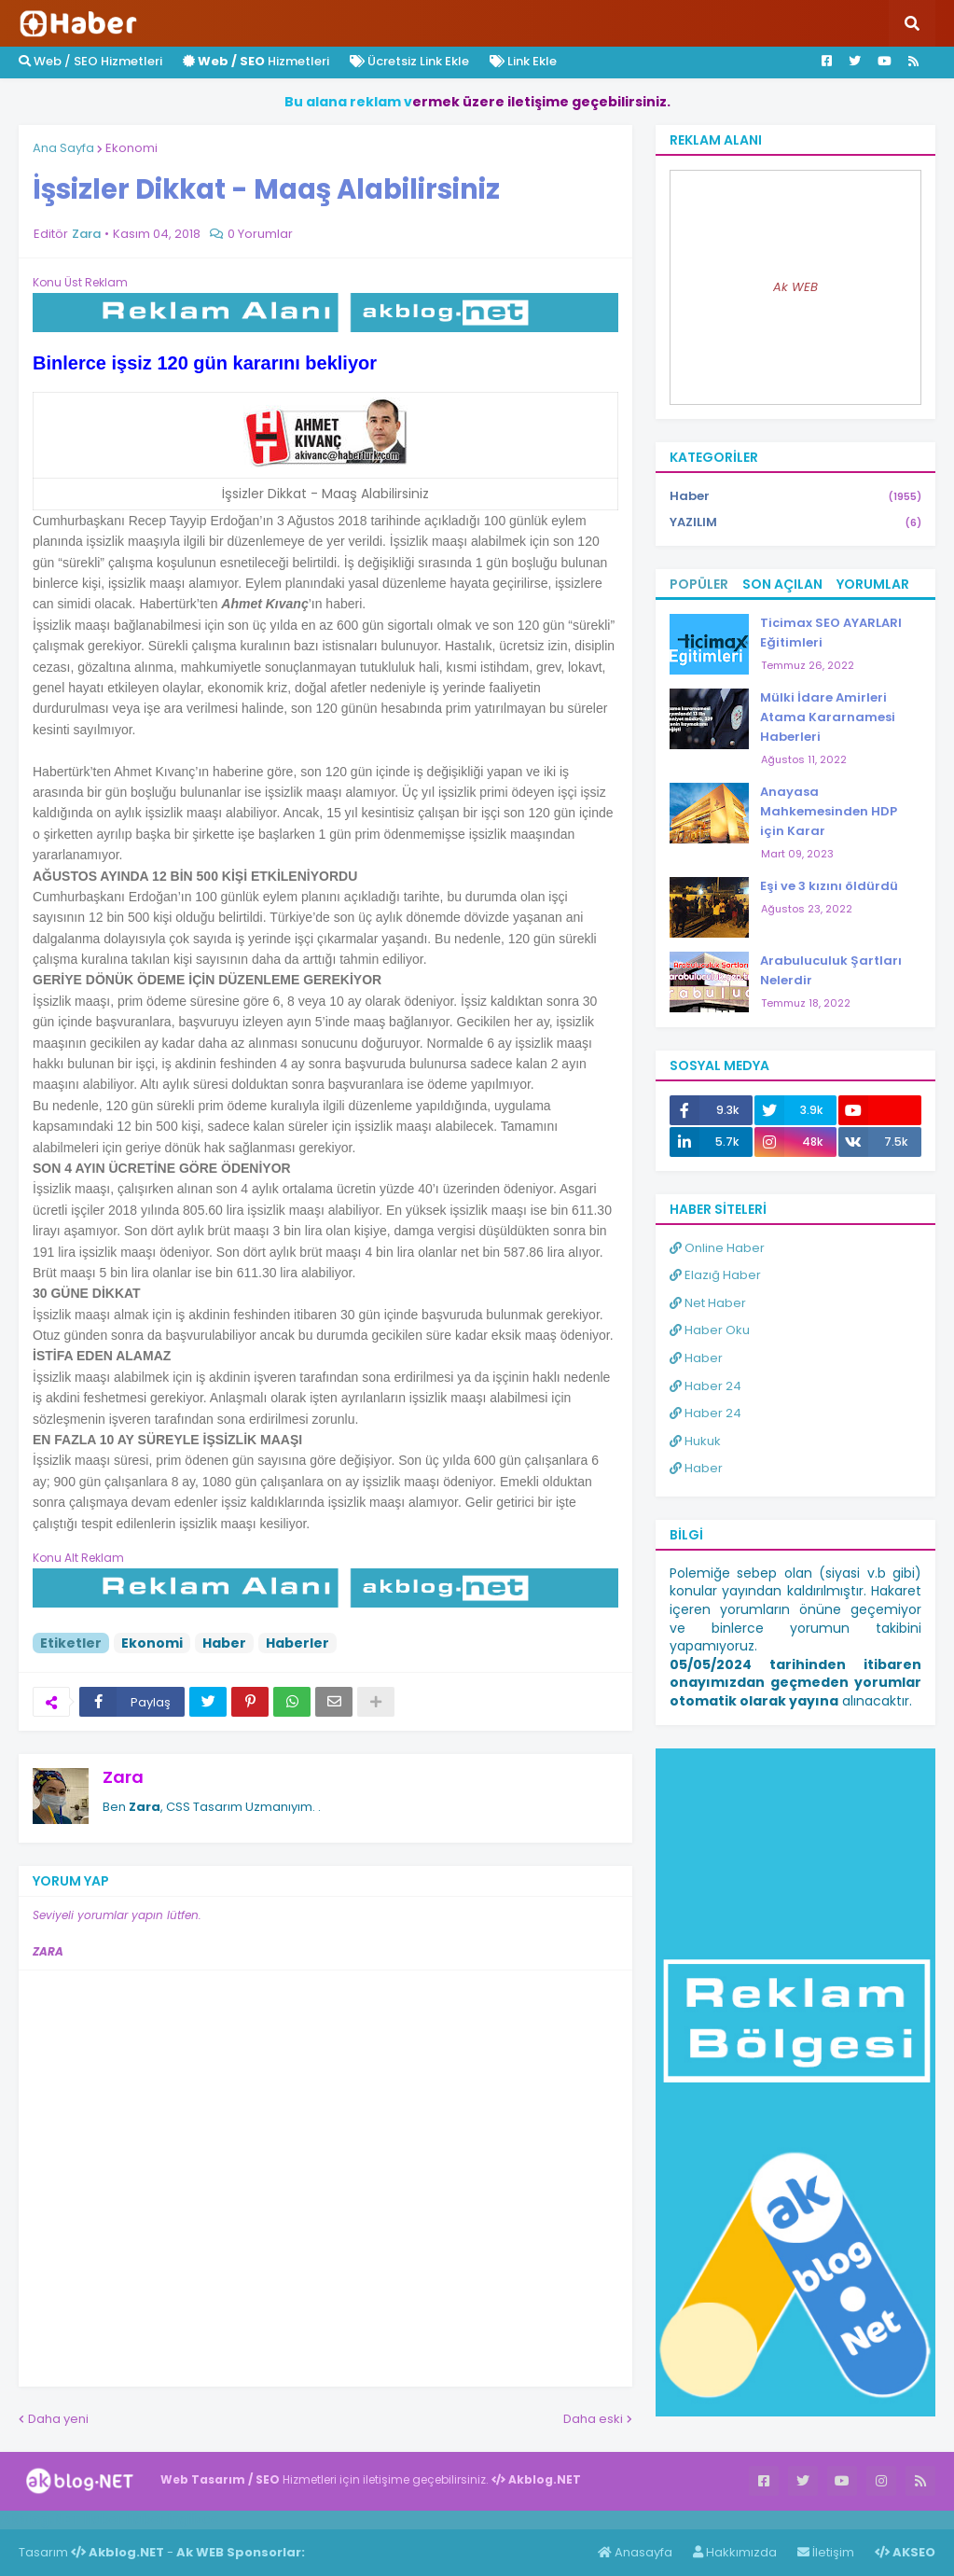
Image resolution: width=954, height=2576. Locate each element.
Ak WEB (795, 287)
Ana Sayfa (63, 148)
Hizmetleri (256, 61)
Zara (123, 1777)
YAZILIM (795, 522)
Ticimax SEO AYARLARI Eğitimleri (831, 632)
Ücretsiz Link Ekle (409, 61)
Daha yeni (58, 2419)
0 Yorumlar (260, 234)
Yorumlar (872, 584)
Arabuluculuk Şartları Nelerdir (831, 970)
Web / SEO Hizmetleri (90, 61)
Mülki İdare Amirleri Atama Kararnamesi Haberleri (827, 717)
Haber (224, 1643)
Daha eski (593, 2419)
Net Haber (708, 1303)
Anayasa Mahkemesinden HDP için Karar (828, 811)
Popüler (699, 584)
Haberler (297, 1643)
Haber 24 (705, 1386)
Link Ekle (523, 61)
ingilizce (193, 2519)
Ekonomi (131, 148)
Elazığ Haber (715, 1275)
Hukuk (695, 1441)
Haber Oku (710, 1330)
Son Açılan (782, 584)
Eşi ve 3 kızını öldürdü (829, 886)
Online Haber (717, 1248)
